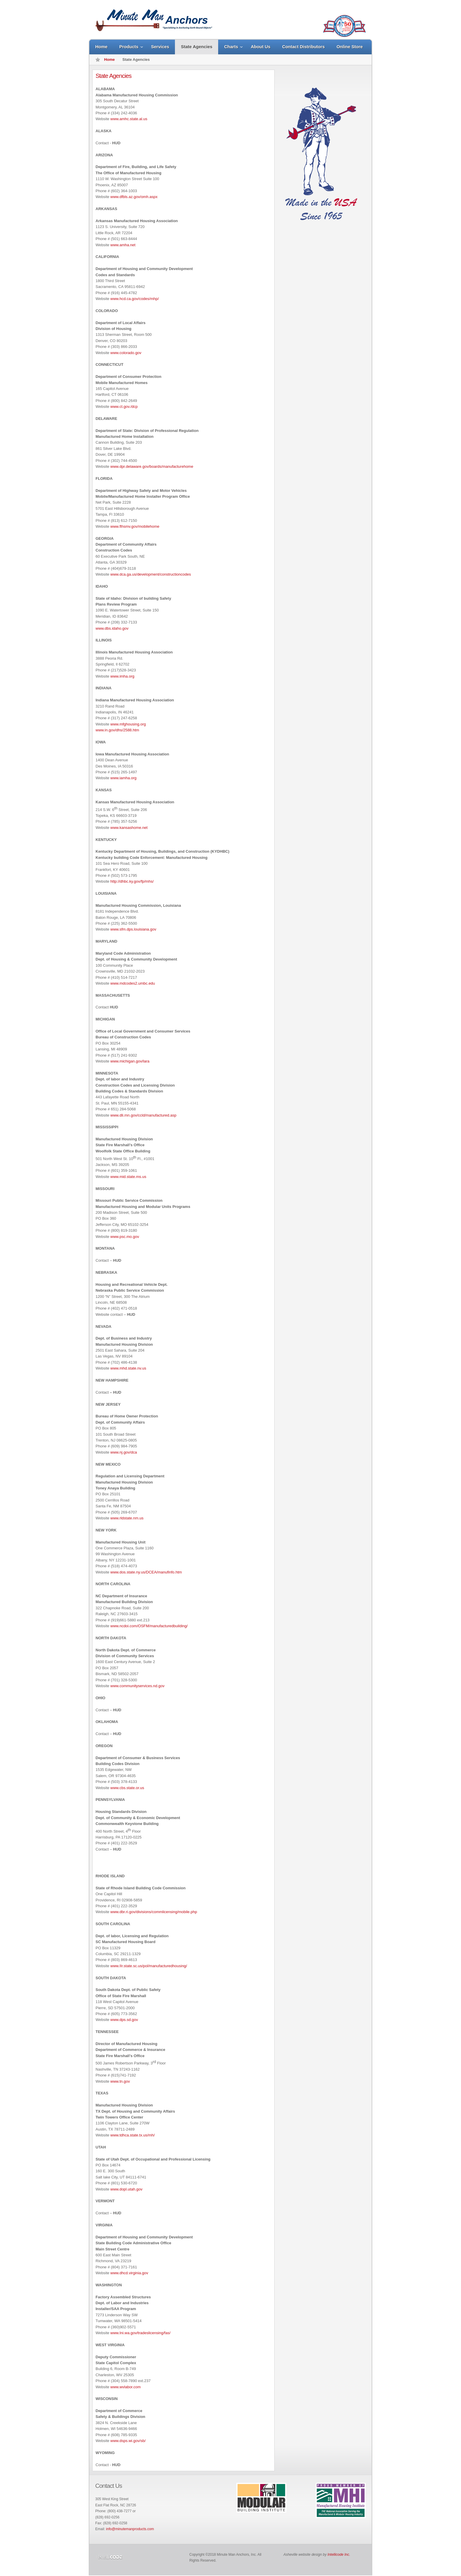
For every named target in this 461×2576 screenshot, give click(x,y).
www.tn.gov (120, 2081)
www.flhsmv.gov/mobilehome (134, 526)
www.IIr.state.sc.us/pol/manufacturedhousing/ (148, 1966)
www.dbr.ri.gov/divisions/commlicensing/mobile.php (153, 1912)
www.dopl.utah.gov (126, 2189)
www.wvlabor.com (125, 2387)
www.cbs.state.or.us (127, 1788)
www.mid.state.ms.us (128, 1176)
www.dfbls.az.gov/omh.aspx (133, 197)
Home (109, 59)
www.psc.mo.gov (124, 1236)
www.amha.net (122, 245)
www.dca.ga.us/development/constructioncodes (150, 574)
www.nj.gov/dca (123, 1452)
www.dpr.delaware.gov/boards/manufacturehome (151, 466)
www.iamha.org (123, 778)
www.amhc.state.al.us (128, 119)
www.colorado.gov (125, 353)
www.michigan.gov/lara (129, 1061)
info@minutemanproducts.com (130, 2529)
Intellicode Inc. (339, 2554)
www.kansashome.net (128, 827)
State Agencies (113, 76)
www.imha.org (122, 676)
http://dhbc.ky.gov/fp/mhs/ (131, 881)
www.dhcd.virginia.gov (129, 2273)
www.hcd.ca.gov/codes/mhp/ (134, 298)
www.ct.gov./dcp (124, 406)
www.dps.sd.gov (124, 2019)
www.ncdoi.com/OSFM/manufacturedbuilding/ (149, 1626)
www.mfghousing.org (128, 724)
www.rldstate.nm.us (126, 1518)
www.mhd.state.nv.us (128, 1368)
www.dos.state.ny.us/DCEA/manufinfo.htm (146, 1572)
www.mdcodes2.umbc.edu (132, 983)
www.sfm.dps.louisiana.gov (133, 929)
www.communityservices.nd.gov (137, 1686)
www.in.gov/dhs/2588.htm (117, 730)
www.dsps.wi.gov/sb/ (128, 2440)
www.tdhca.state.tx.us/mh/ (132, 2135)
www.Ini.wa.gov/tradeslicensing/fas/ (140, 2333)
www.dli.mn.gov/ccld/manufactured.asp (143, 1115)
